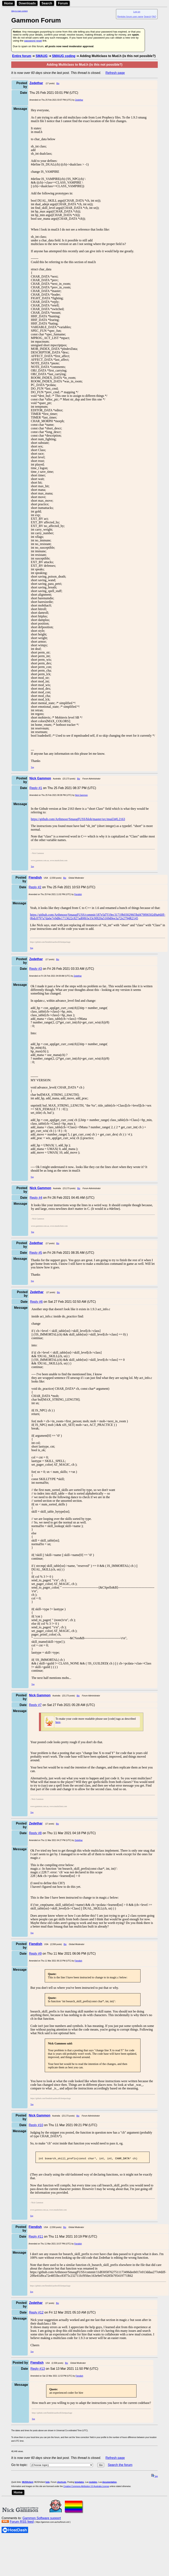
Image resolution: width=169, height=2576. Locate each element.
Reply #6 (36, 1301)
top (154, 2477)
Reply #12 (36, 2313)
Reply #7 (35, 1705)
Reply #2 (35, 887)
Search (47, 3)
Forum (63, 3)
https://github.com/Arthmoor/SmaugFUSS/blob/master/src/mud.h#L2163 (78, 819)
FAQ (154, 16)
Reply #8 (35, 1833)
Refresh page (115, 73)
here (57, 1722)
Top (32, 767)
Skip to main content (19, 11)
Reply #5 (35, 1252)
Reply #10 (36, 2125)
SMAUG (42, 56)
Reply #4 (36, 1197)
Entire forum (21, 56)
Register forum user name (130, 16)
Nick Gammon (81, 795)
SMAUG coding (63, 56)
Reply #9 (35, 1953)
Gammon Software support (41, 2519)
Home (8, 3)
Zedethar (79, 100)
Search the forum (120, 2466)
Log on (136, 11)
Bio (57, 83)
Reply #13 (37, 2370)
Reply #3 (35, 968)
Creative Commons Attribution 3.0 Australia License (86, 2487)
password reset (33, 40)
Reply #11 (36, 2237)
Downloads (27, 3)
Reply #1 (36, 788)
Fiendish (78, 894)
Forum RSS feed (22, 2523)
